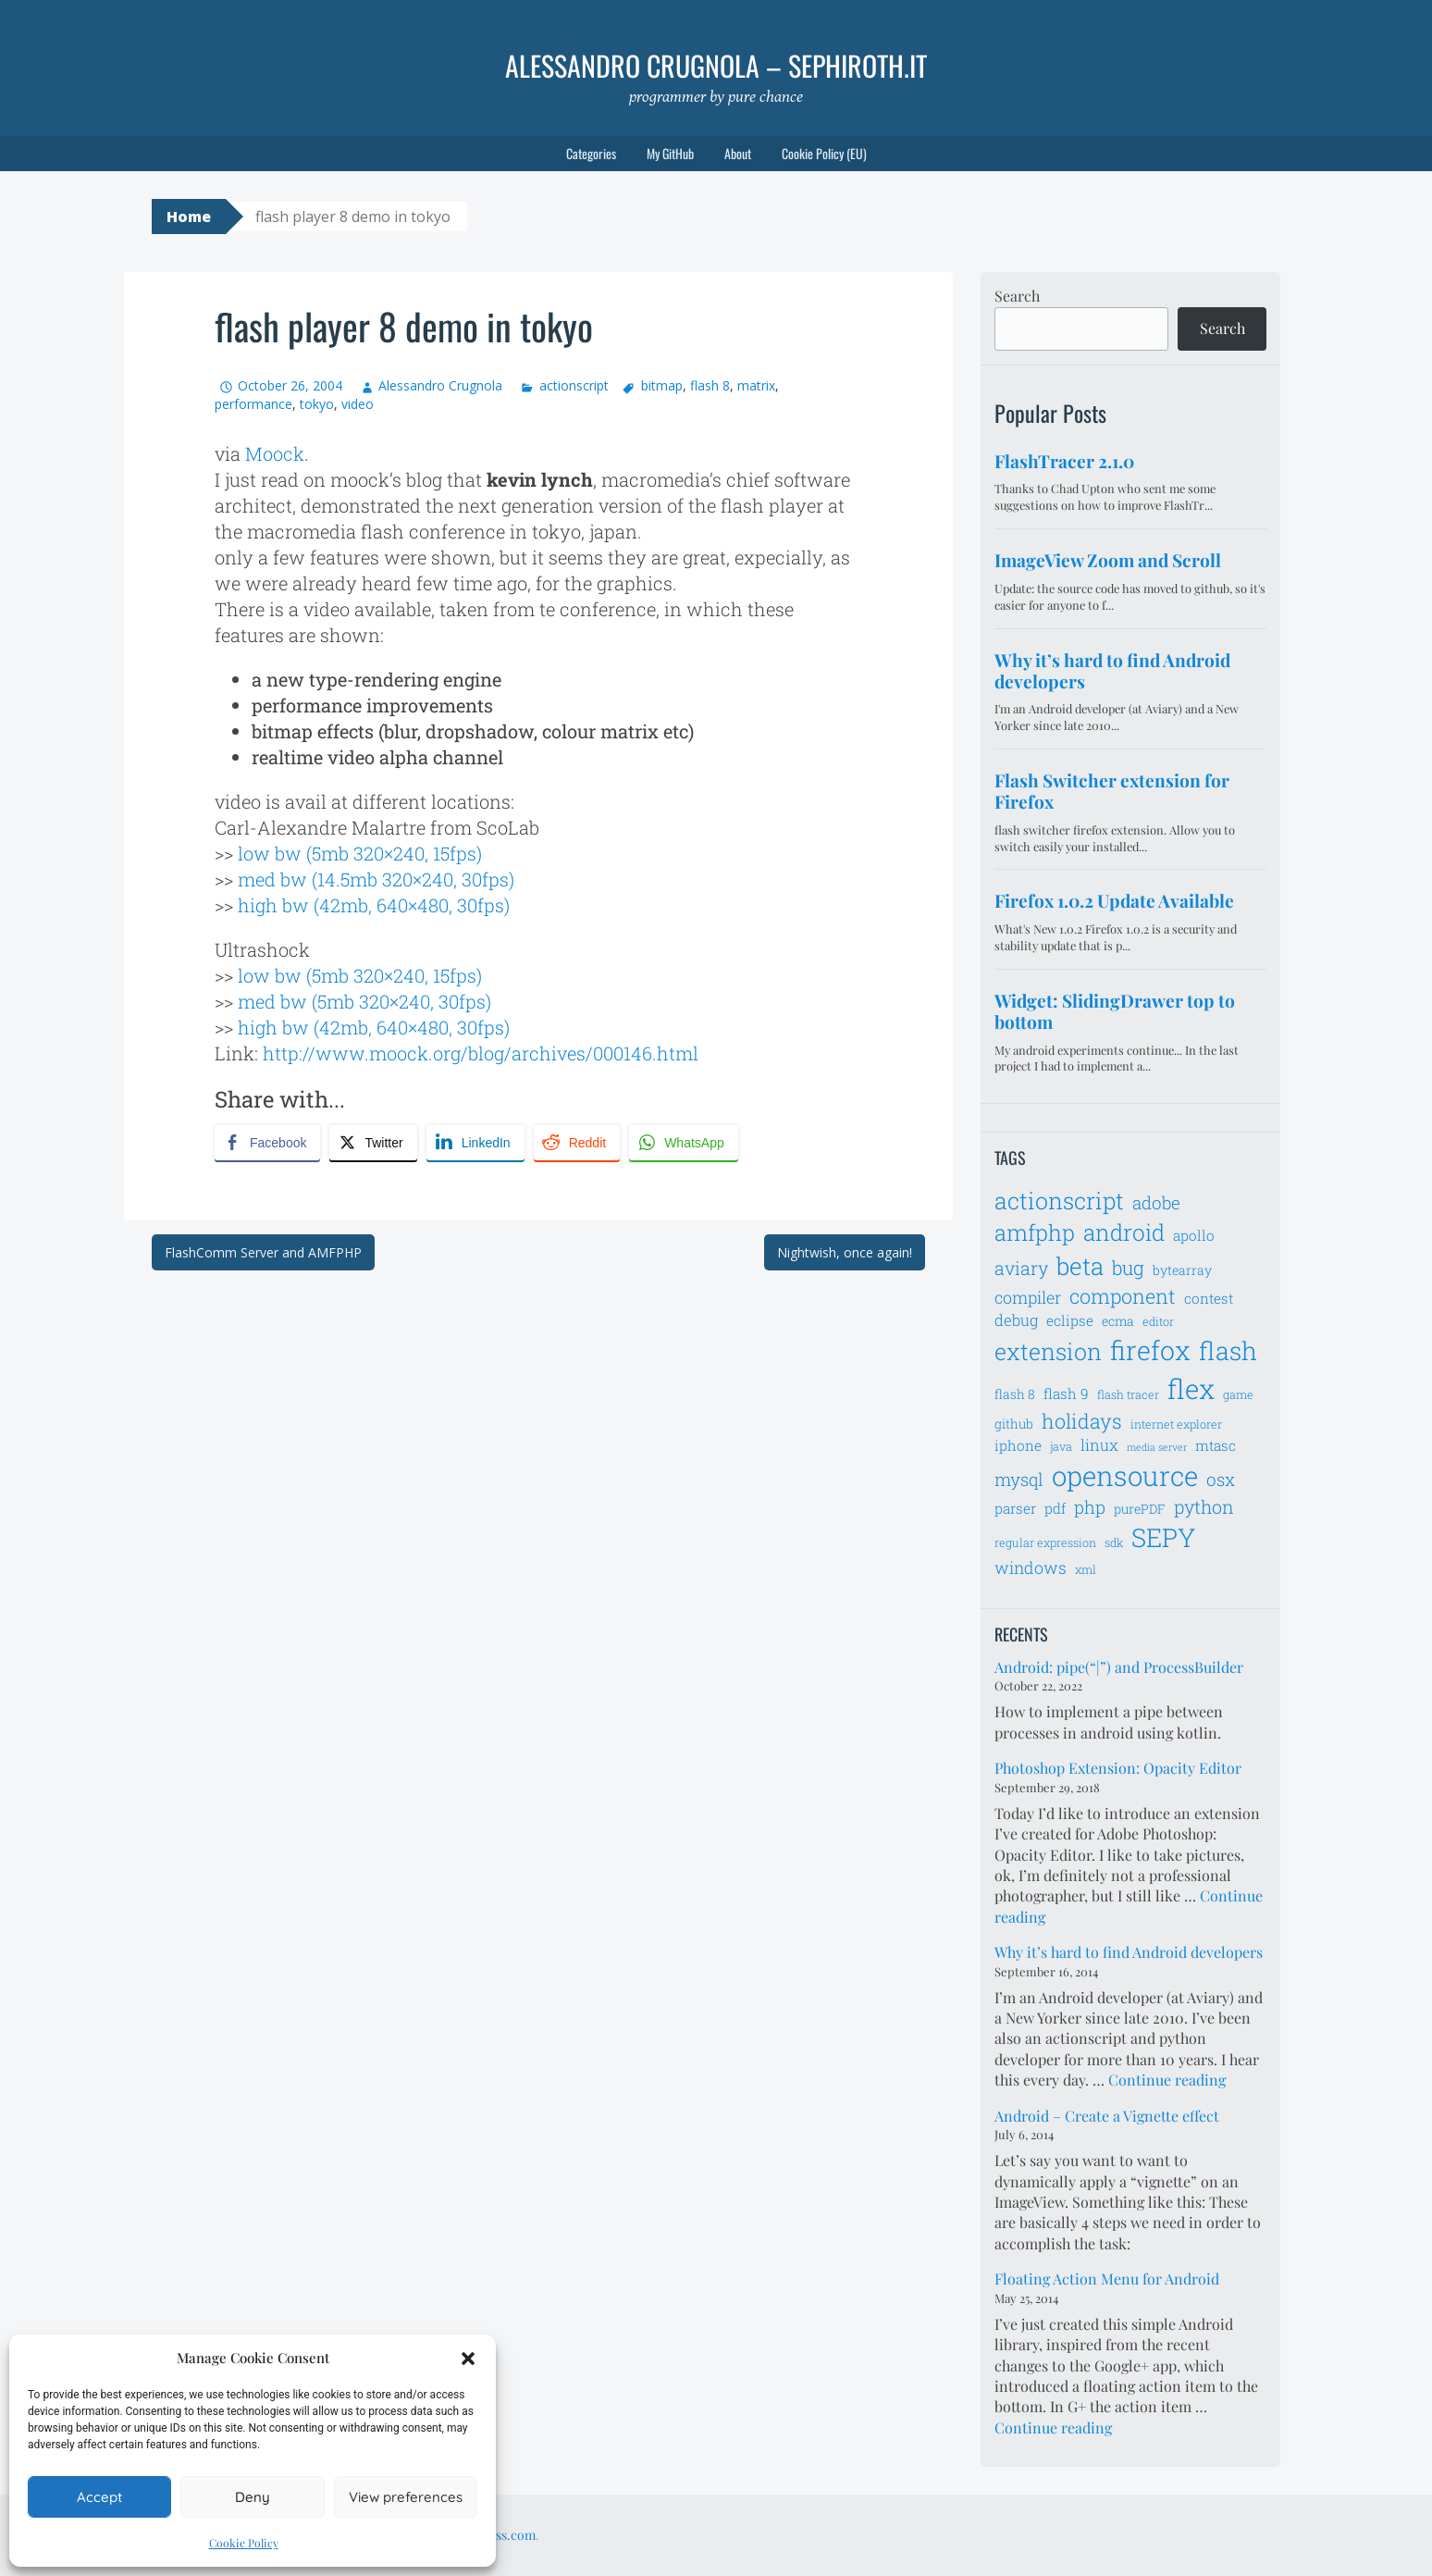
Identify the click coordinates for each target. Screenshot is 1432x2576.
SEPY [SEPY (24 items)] (1163, 1537)
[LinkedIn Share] (475, 1142)
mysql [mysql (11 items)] (1018, 1479)
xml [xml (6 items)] (1085, 1569)
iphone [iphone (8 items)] (1018, 1445)
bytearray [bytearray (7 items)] (1182, 1270)
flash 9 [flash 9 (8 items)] (1066, 1393)
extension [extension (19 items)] (1048, 1351)
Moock (274, 453)
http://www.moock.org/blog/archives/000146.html (480, 1053)
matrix (756, 385)
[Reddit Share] (577, 1142)
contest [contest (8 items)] (1208, 1298)
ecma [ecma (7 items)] (1118, 1321)
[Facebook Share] (267, 1142)
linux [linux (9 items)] (1099, 1445)
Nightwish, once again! (844, 1252)
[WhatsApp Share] (683, 1142)
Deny (252, 2497)
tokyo (317, 404)
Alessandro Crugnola (440, 385)
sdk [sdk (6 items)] (1114, 1542)
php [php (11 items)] (1089, 1506)
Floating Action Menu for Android (1106, 2278)
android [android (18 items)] (1124, 1232)
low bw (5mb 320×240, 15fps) (360, 853)
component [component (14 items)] (1122, 1295)
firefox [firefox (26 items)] (1150, 1350)
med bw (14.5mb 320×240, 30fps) (376, 879)
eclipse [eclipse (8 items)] (1069, 1320)
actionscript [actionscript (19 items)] (1059, 1200)
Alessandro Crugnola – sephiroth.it (716, 65)
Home (189, 216)
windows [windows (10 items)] (1030, 1567)
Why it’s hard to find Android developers (1128, 1952)
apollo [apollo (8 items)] (1194, 1235)
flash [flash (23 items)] (1228, 1350)
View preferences (406, 2497)
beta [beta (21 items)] (1080, 1266)
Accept (99, 2497)
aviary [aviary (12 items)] (1021, 1268)
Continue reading (1167, 2079)
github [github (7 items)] (1013, 1423)
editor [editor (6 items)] (1158, 1321)
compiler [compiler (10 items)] (1027, 1297)
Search (1017, 295)
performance (253, 404)
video (357, 404)
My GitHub (670, 153)
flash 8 (710, 385)
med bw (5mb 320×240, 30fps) (364, 1001)
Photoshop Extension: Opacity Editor (1117, 1767)
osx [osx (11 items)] (1220, 1479)
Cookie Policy (243, 2542)
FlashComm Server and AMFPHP (263, 1252)
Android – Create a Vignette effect (1106, 2115)
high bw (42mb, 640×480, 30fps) (374, 905)
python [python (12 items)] (1204, 1506)
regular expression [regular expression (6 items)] (1045, 1542)
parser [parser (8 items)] (1015, 1508)
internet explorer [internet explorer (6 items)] (1176, 1424)
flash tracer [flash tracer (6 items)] (1128, 1394)
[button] (468, 2358)
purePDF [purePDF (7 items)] (1140, 1508)
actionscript (574, 385)
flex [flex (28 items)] (1191, 1388)
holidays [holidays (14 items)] (1082, 1420)
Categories (591, 153)
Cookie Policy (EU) (824, 153)
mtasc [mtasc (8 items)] (1215, 1445)
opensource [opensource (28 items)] (1125, 1475)
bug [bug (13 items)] (1128, 1268)
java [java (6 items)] (1061, 1446)
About (737, 153)
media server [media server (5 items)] (1157, 1447)
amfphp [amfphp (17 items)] (1034, 1232)
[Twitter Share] (372, 1142)
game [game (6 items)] (1238, 1394)
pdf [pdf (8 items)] (1055, 1508)
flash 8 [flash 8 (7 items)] (1014, 1394)
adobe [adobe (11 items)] (1156, 1202)
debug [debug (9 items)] (1016, 1320)
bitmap (662, 385)
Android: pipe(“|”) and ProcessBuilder (1118, 1667)
